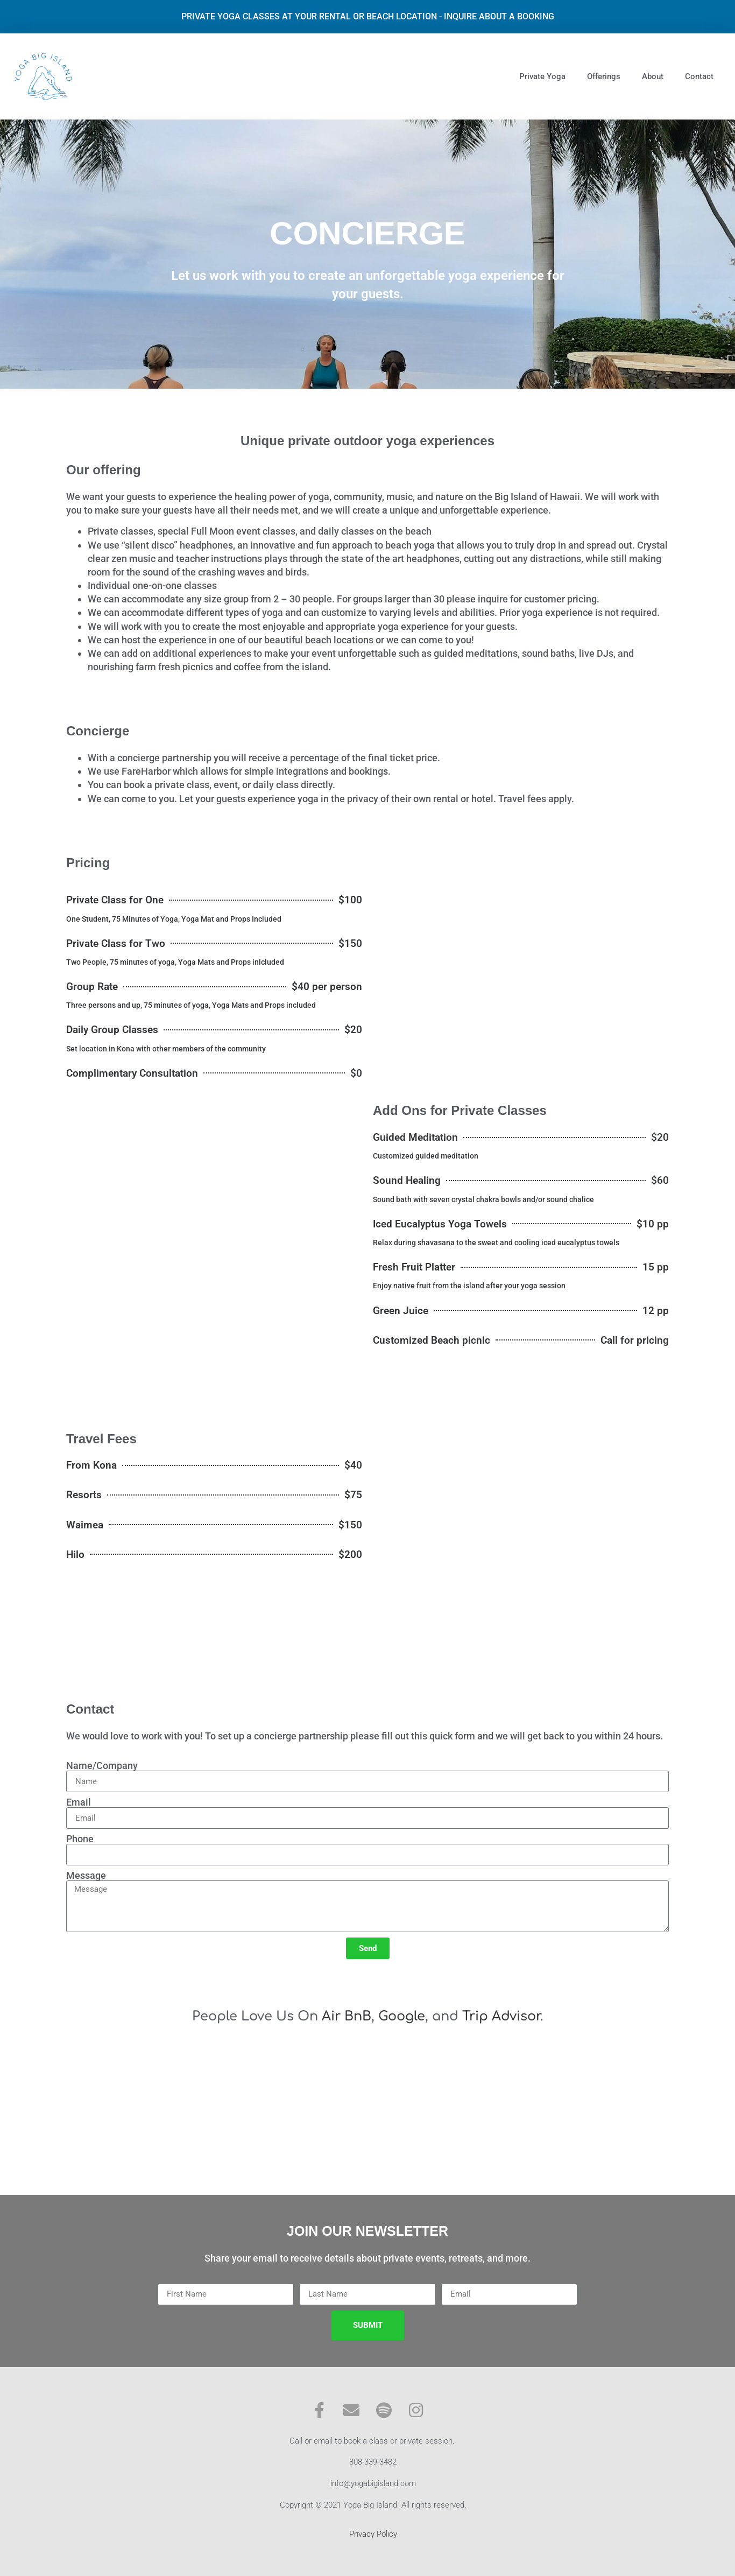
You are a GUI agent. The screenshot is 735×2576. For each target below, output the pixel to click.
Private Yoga (542, 76)
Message (86, 1875)
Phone (80, 1839)
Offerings (603, 76)
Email (78, 1802)
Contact (699, 76)
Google (401, 2016)
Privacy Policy (373, 2534)
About (652, 76)
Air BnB (346, 2016)
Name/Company (102, 1766)
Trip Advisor (501, 2016)
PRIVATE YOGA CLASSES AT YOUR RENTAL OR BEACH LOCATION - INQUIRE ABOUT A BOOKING (367, 16)
